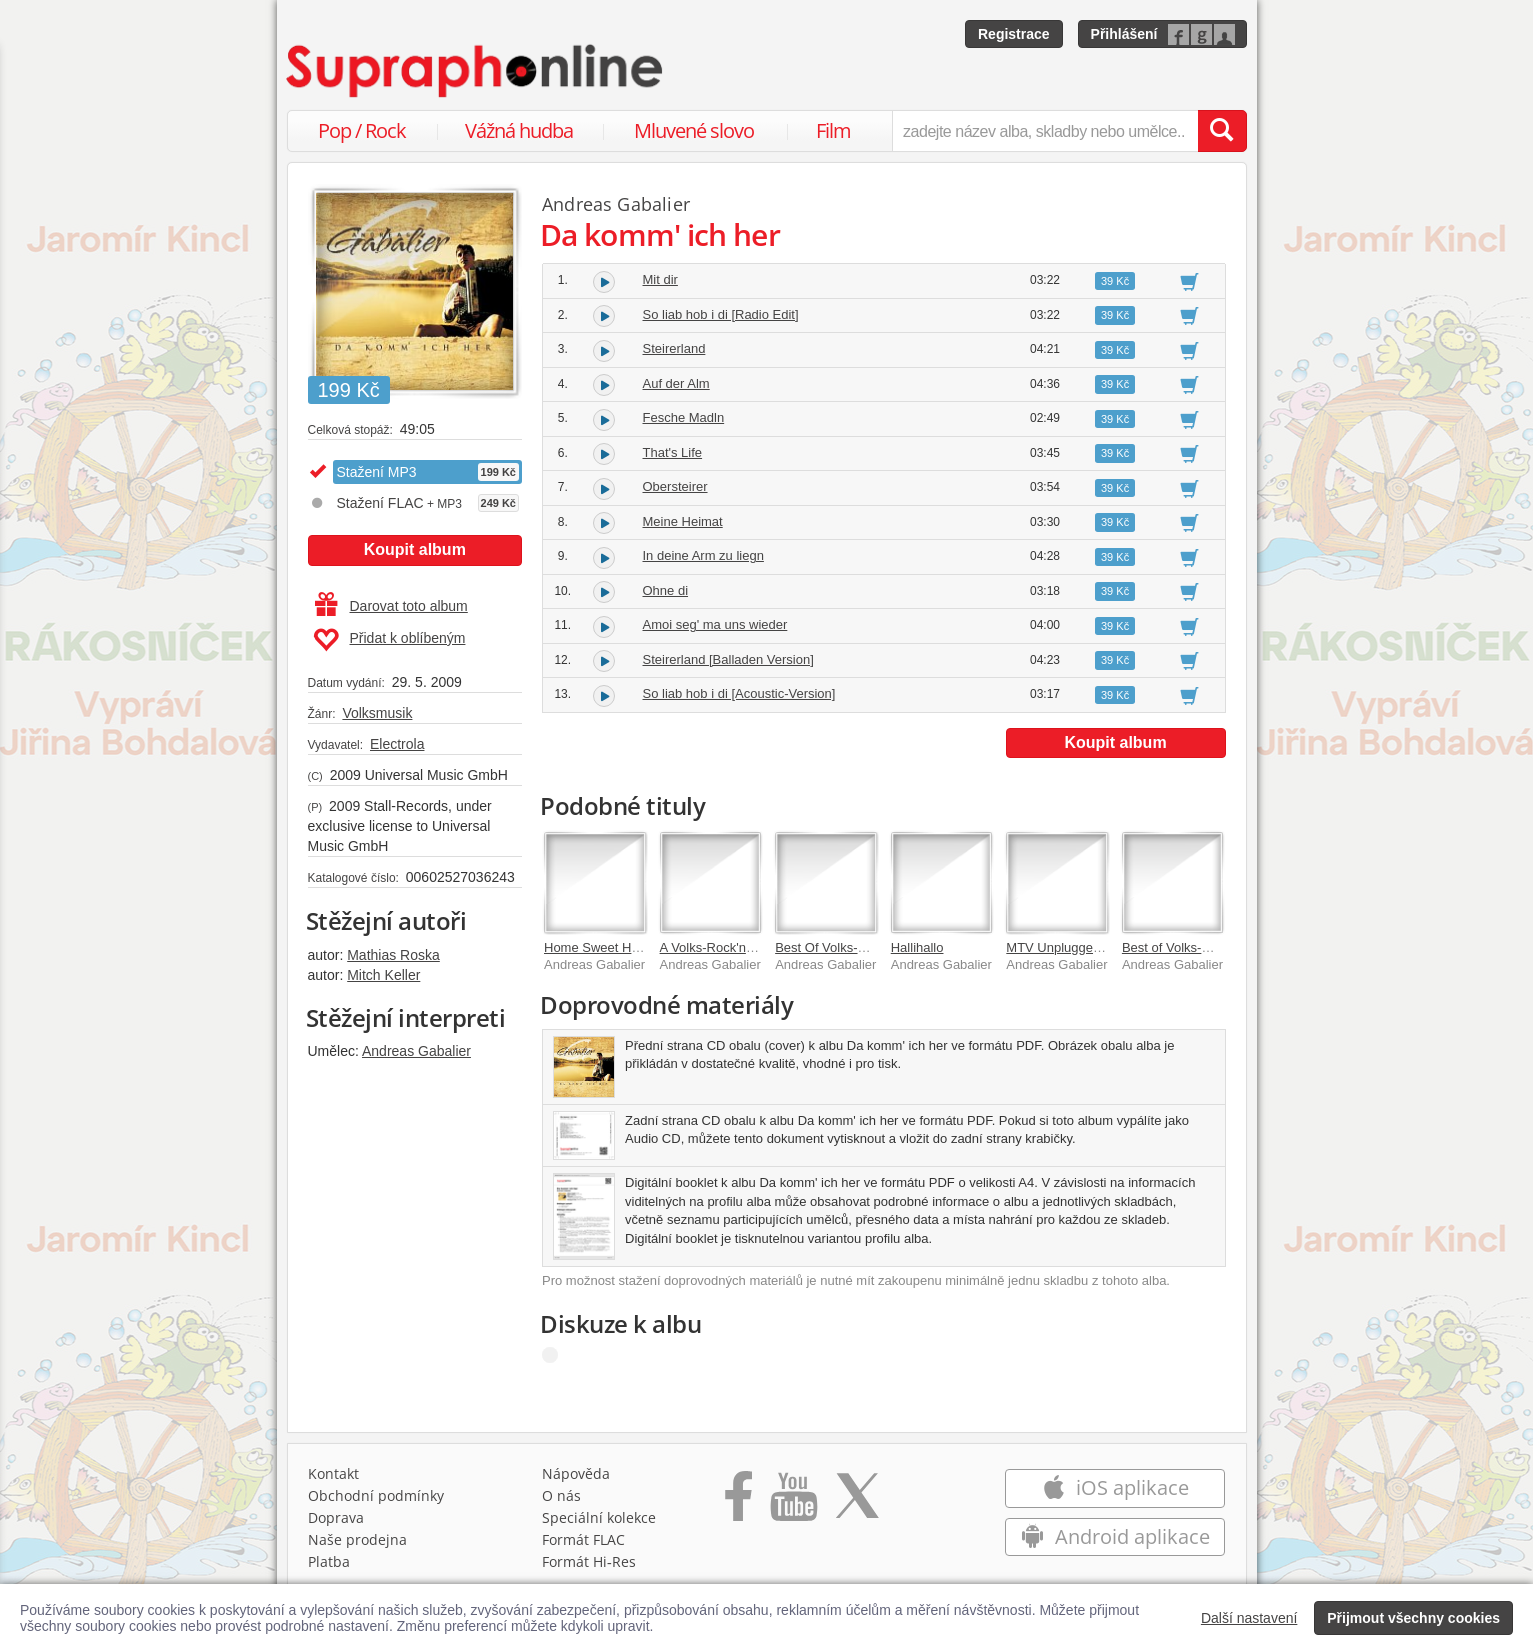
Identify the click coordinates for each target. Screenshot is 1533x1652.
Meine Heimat (683, 521)
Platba (329, 1561)
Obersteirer (675, 486)
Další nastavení (1249, 1618)
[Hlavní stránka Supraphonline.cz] (476, 71)
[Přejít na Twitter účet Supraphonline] (857, 1503)
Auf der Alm (676, 383)
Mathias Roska (393, 955)
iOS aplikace (1115, 1487)
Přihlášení (1124, 34)
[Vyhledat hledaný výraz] (1222, 131)
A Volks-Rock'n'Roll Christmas (746, 947)
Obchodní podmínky (376, 1495)
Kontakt (333, 1473)
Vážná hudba (519, 130)
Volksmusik (377, 713)
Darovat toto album (391, 606)
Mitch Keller (383, 975)
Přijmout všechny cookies (1413, 1618)
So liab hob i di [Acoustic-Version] (739, 693)
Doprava (336, 1517)
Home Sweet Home (600, 947)
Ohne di (666, 590)
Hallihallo (917, 947)
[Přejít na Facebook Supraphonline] (738, 1503)
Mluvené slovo (694, 130)
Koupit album (415, 549)
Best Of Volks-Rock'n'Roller (854, 947)
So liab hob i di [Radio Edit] (721, 314)
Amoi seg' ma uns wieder (715, 624)
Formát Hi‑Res (589, 1561)
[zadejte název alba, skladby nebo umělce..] (1044, 131)
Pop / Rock (362, 130)
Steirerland (674, 348)
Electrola (397, 744)
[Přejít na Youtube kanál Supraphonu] (793, 1503)
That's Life (673, 452)
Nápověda (576, 1473)
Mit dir (660, 279)
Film (833, 130)
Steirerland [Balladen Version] (728, 659)
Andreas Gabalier (416, 1051)
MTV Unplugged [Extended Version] (1109, 947)
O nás (561, 1495)
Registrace (1014, 34)
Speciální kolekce (599, 1517)
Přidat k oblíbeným (389, 640)
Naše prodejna (357, 1539)
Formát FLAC (583, 1539)
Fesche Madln (684, 417)
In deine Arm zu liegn (703, 555)
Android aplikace (1115, 1536)
